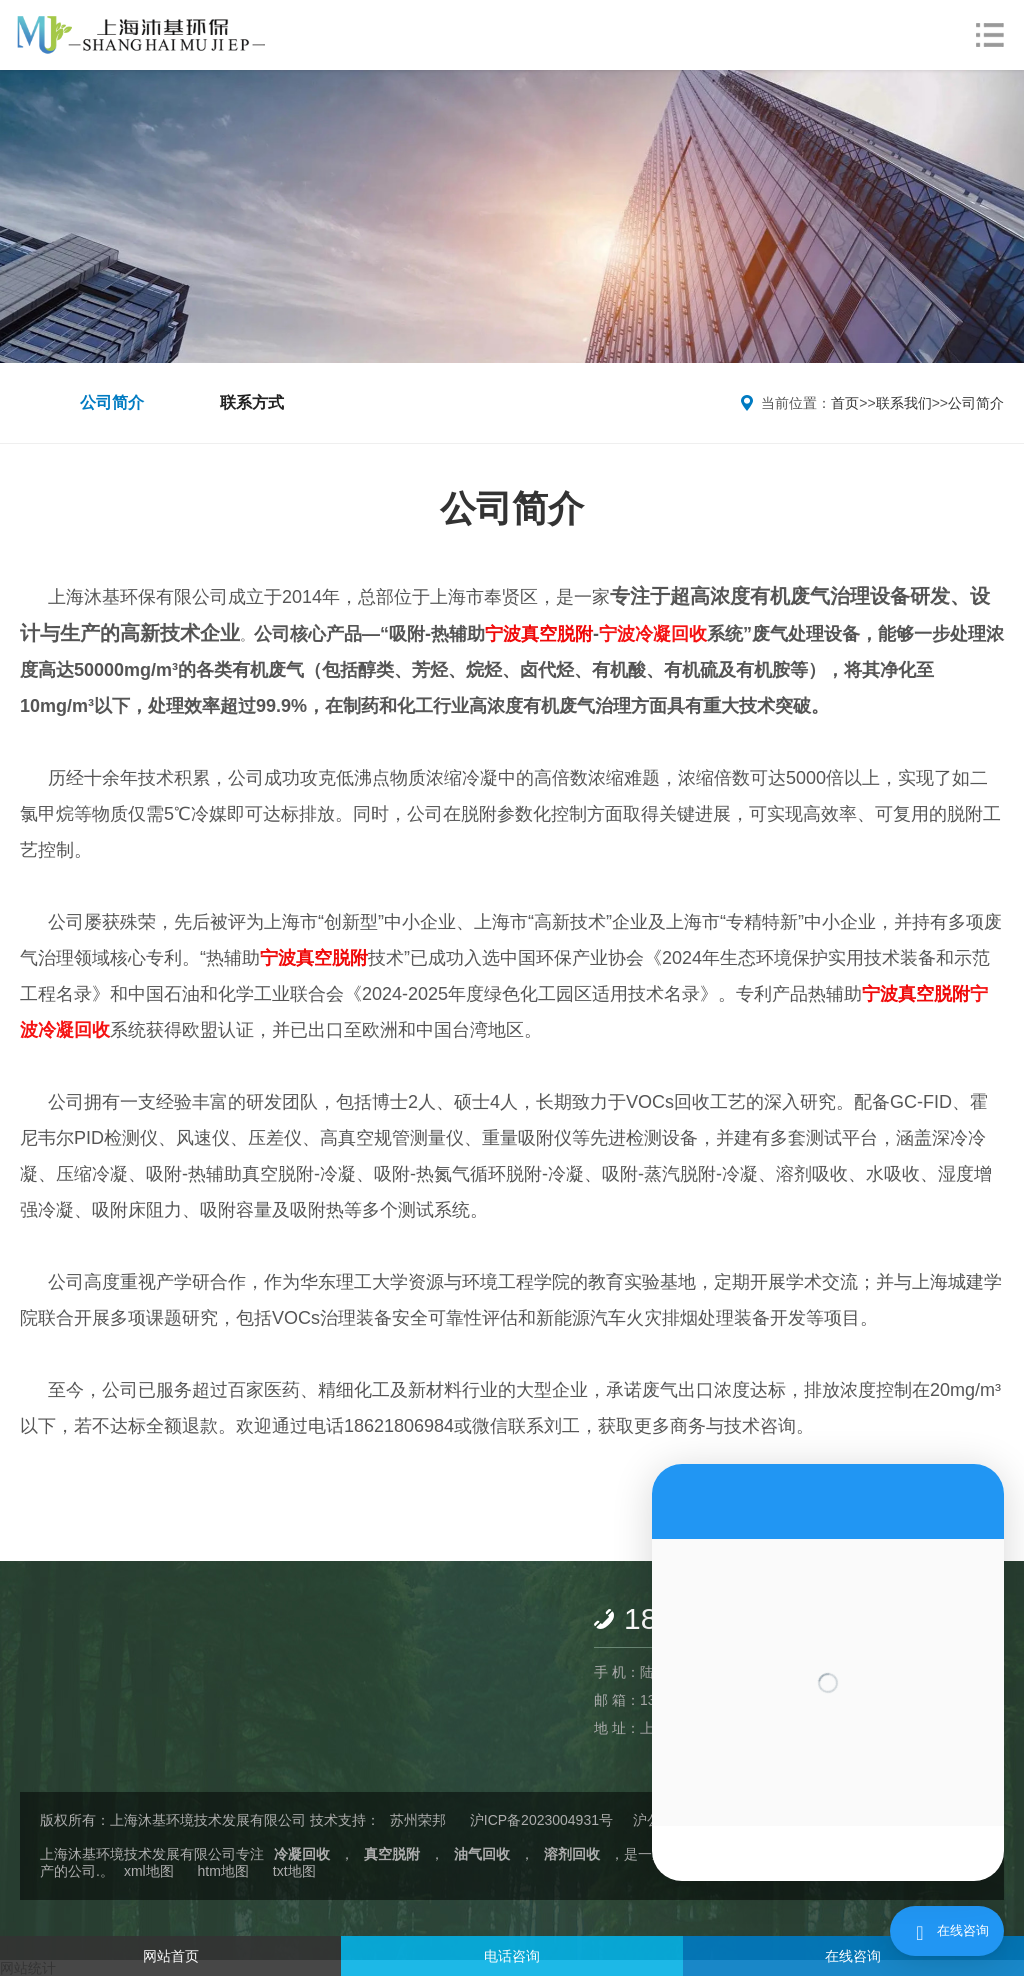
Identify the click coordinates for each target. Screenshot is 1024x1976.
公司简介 (112, 402)
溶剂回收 (572, 1854)
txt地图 (294, 1871)
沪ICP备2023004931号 (541, 1820)
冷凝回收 (302, 1854)
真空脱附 (392, 1854)
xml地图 (149, 1871)
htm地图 (223, 1871)
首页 (845, 403)
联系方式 (252, 402)
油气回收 (482, 1854)
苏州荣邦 (418, 1820)
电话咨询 (512, 1956)
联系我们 (904, 403)
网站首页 (171, 1956)
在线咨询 (853, 1956)
